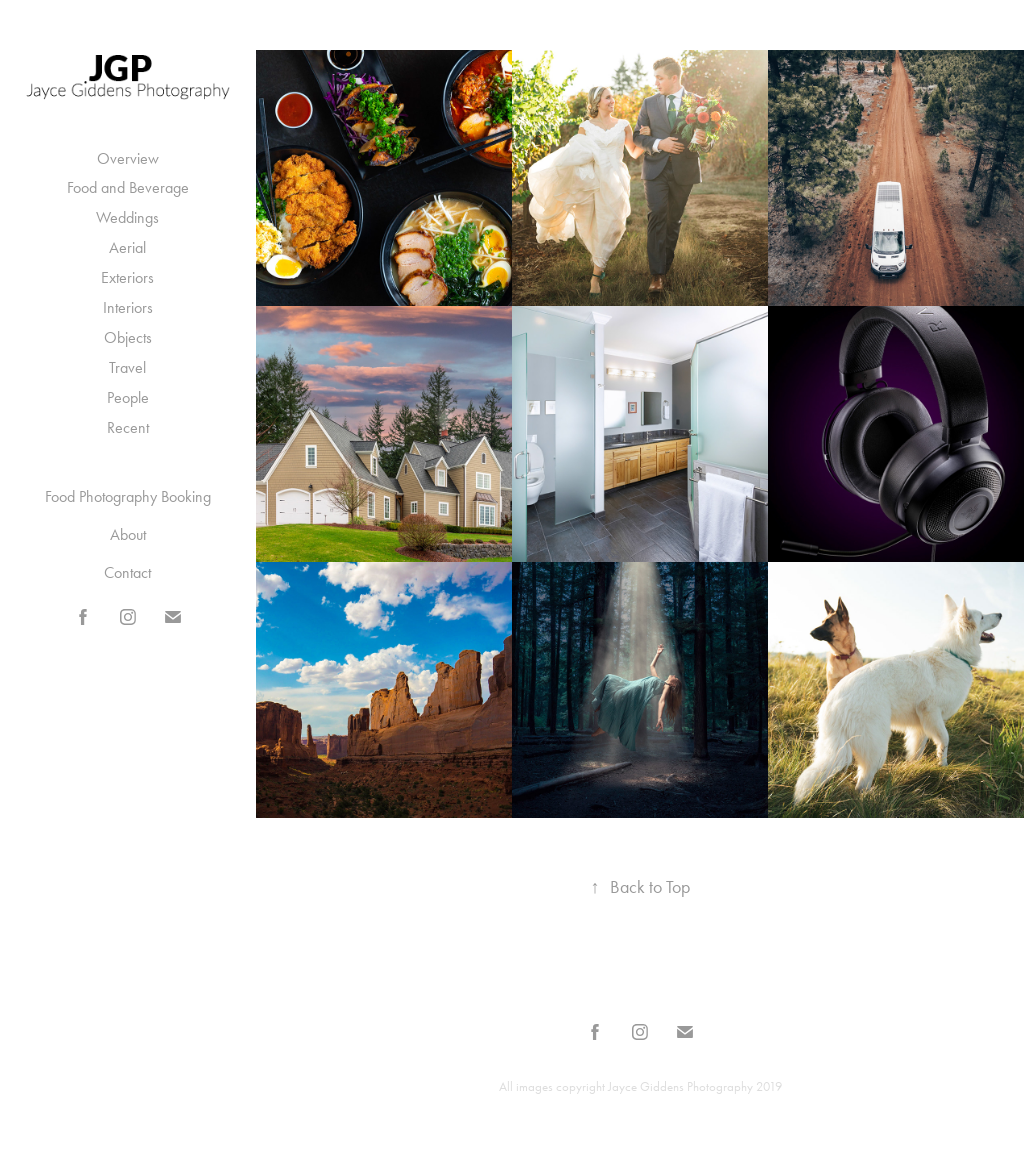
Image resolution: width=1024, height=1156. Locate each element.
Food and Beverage (128, 187)
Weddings (127, 217)
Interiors (128, 307)
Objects (128, 337)
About (128, 534)
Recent (128, 427)
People (128, 397)
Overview (128, 158)
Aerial (127, 247)
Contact (127, 572)
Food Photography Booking (128, 496)
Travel (127, 367)
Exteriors (127, 277)
